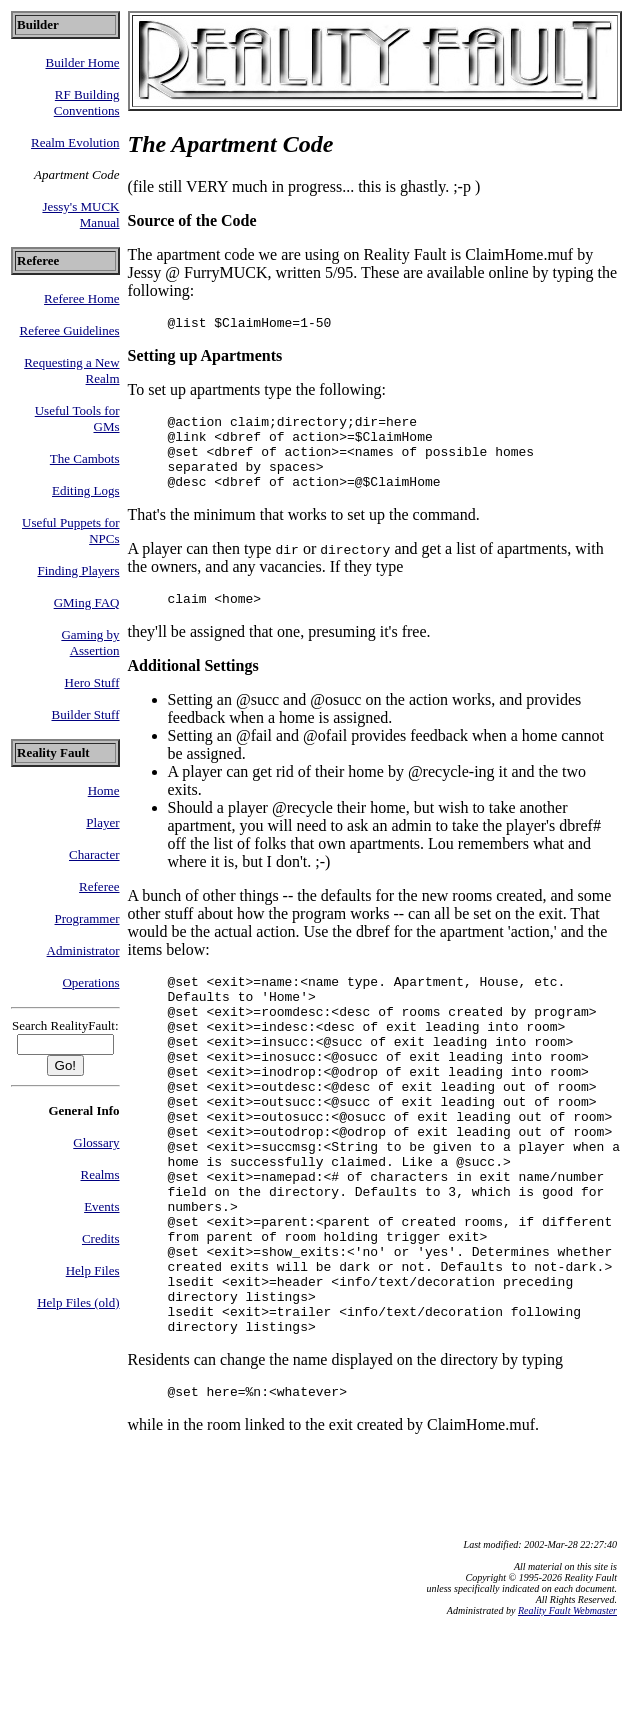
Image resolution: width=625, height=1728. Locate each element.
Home (104, 790)
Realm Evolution (75, 142)
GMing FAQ (87, 602)
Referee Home (81, 298)
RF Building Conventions (87, 102)
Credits (101, 1238)
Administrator (83, 950)
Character (94, 854)
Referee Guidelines (70, 330)
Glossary (96, 1142)
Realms (100, 1174)
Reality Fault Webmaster (567, 1706)
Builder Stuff (86, 714)
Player (102, 822)
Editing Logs (86, 490)
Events (101, 1206)
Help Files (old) (78, 1302)
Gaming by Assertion (90, 642)
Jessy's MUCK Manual (80, 214)
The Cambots (85, 458)
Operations (90, 982)
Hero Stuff (92, 682)
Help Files (93, 1270)
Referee (99, 886)
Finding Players (79, 570)
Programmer (87, 918)
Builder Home (83, 62)
